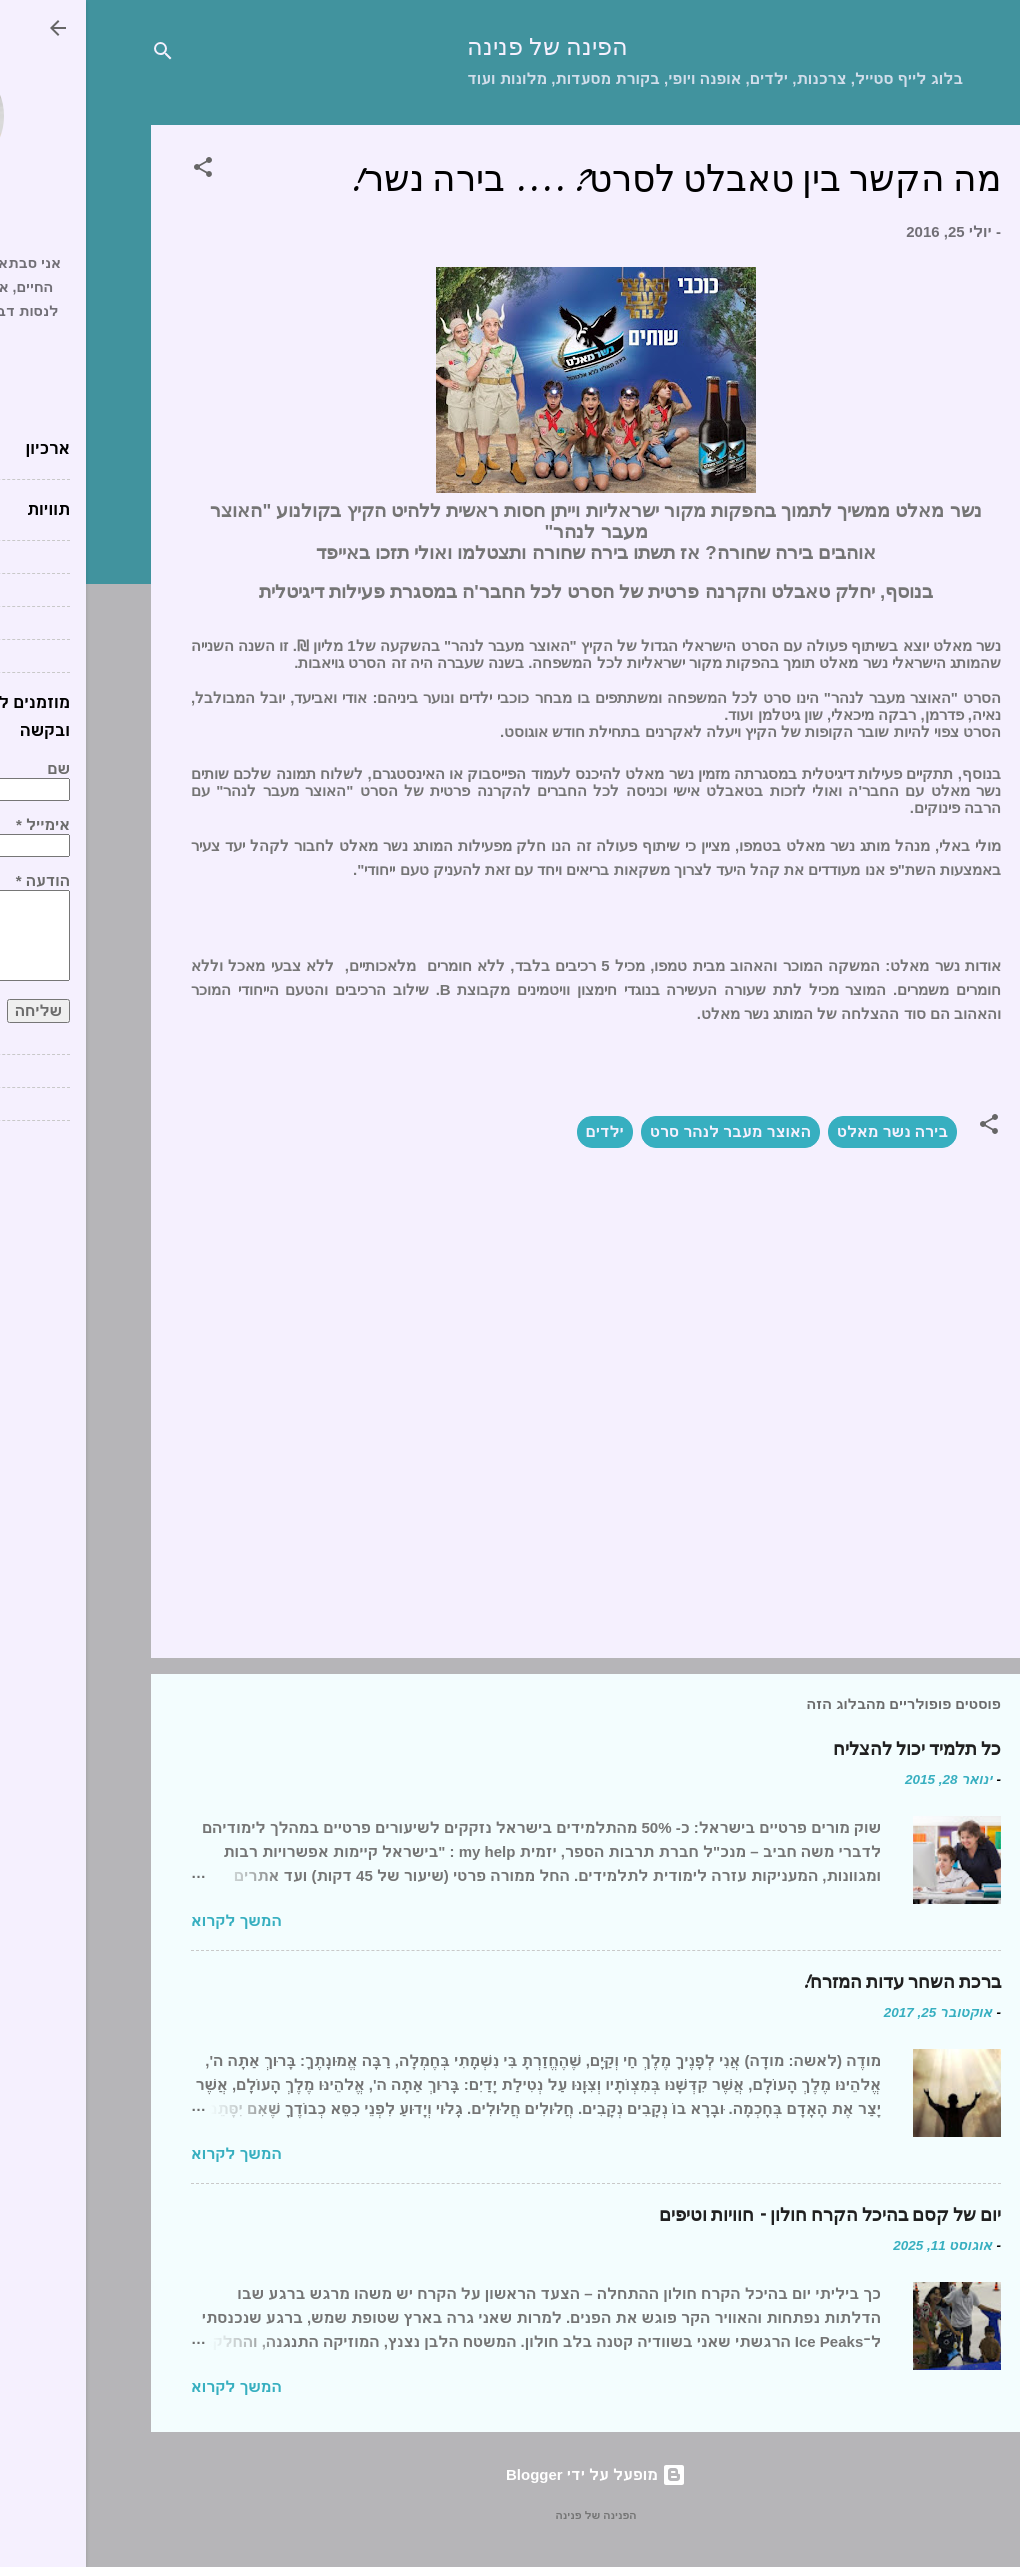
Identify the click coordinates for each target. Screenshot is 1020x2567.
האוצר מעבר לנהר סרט (644, 1131)
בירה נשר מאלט (806, 1131)
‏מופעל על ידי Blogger (510, 2474)
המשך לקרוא (150, 1920)
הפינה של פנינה (461, 47)
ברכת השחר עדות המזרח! (815, 1982)
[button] (117, 170)
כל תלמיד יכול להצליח (831, 1749)
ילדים (519, 1131)
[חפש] (77, 54)
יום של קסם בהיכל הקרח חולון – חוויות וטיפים (744, 2215)
